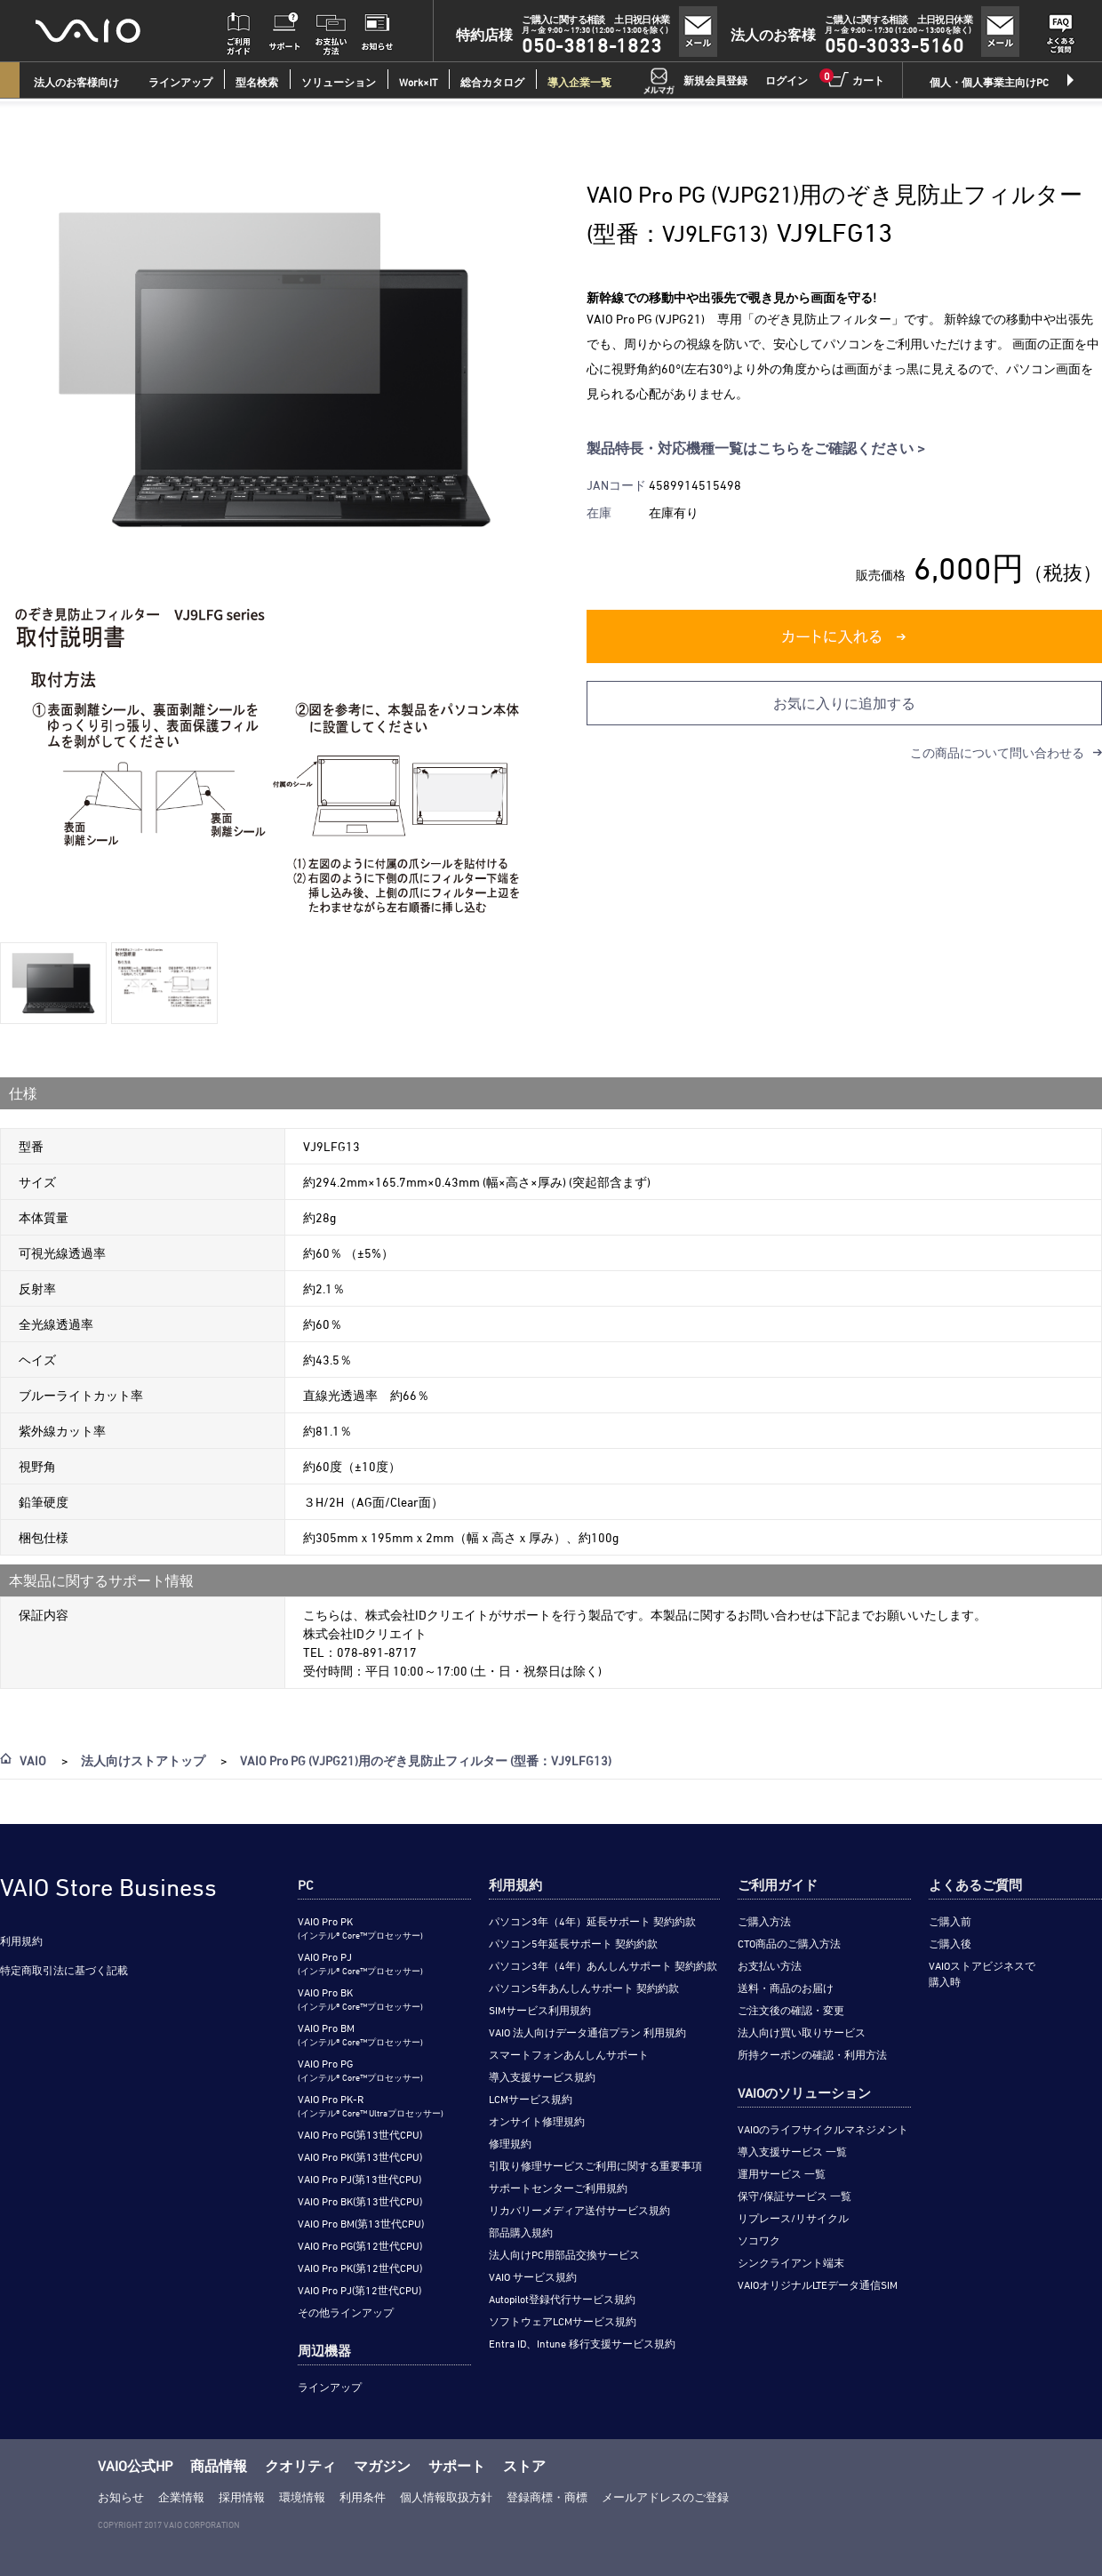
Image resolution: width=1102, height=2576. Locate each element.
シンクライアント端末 (791, 2262)
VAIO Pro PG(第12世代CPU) (360, 2245)
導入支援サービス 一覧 (792, 2151)
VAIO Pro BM (360, 2034)
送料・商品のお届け (786, 1987)
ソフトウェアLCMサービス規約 (562, 2321)
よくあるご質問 (975, 1884)
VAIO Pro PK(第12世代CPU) (360, 2267)
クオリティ (300, 2466)
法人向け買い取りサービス (802, 2032)
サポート (456, 2466)
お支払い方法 (770, 1965)
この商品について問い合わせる (997, 752)
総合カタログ (492, 82)
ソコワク (759, 2240)
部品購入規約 (521, 2232)
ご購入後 (950, 1943)
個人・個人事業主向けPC (989, 82)
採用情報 (242, 2497)
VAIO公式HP (135, 2466)
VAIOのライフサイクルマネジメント (823, 2129)
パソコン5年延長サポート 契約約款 (573, 1943)
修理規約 (510, 2143)
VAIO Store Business (108, 1887)
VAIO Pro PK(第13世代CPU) (360, 2156)
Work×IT (418, 82)
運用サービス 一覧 (782, 2173)
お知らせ (121, 2497)
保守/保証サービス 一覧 (794, 2195)
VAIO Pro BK (360, 1999)
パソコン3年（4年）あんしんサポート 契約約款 (603, 1965)
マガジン (382, 2466)
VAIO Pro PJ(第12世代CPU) (359, 2290)
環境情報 (302, 2497)
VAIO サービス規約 (533, 2276)
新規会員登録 (715, 80)
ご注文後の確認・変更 (791, 2010)
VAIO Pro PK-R (370, 2105)
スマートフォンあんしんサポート (569, 2054)
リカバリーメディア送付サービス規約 (579, 2210)
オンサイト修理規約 (537, 2121)
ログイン (786, 80)
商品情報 (218, 2466)
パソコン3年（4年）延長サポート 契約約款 (592, 1921)
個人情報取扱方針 (446, 2497)
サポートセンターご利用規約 (558, 2187)
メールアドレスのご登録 (665, 2497)
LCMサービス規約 (530, 2098)
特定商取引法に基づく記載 (64, 1970)
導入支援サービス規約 (542, 2076)
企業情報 (181, 2497)
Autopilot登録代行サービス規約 (562, 2298)
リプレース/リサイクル (793, 2218)
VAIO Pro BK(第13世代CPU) (360, 2201)
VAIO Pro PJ (360, 1963)
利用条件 (362, 2497)
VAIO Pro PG (360, 2070)
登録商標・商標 (547, 2497)
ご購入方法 (764, 1921)
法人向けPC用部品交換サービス (564, 2254)
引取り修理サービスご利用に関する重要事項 (595, 2165)
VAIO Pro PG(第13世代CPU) (360, 2134)
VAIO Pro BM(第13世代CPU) (361, 2223)
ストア (524, 2466)
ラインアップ (330, 2386)
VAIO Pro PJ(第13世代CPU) (359, 2178)
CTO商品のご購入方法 (789, 1943)
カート (855, 79)
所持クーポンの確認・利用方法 (812, 2054)
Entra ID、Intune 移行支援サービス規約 (582, 2343)
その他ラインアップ (346, 2312)
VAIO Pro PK (360, 1927)
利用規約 (21, 1940)
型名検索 (257, 82)
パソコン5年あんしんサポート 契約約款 (584, 1987)
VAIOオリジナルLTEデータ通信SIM (818, 2284)
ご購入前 (950, 1921)
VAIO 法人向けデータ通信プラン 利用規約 (587, 2032)
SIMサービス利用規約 (540, 2010)
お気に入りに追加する (844, 703)
